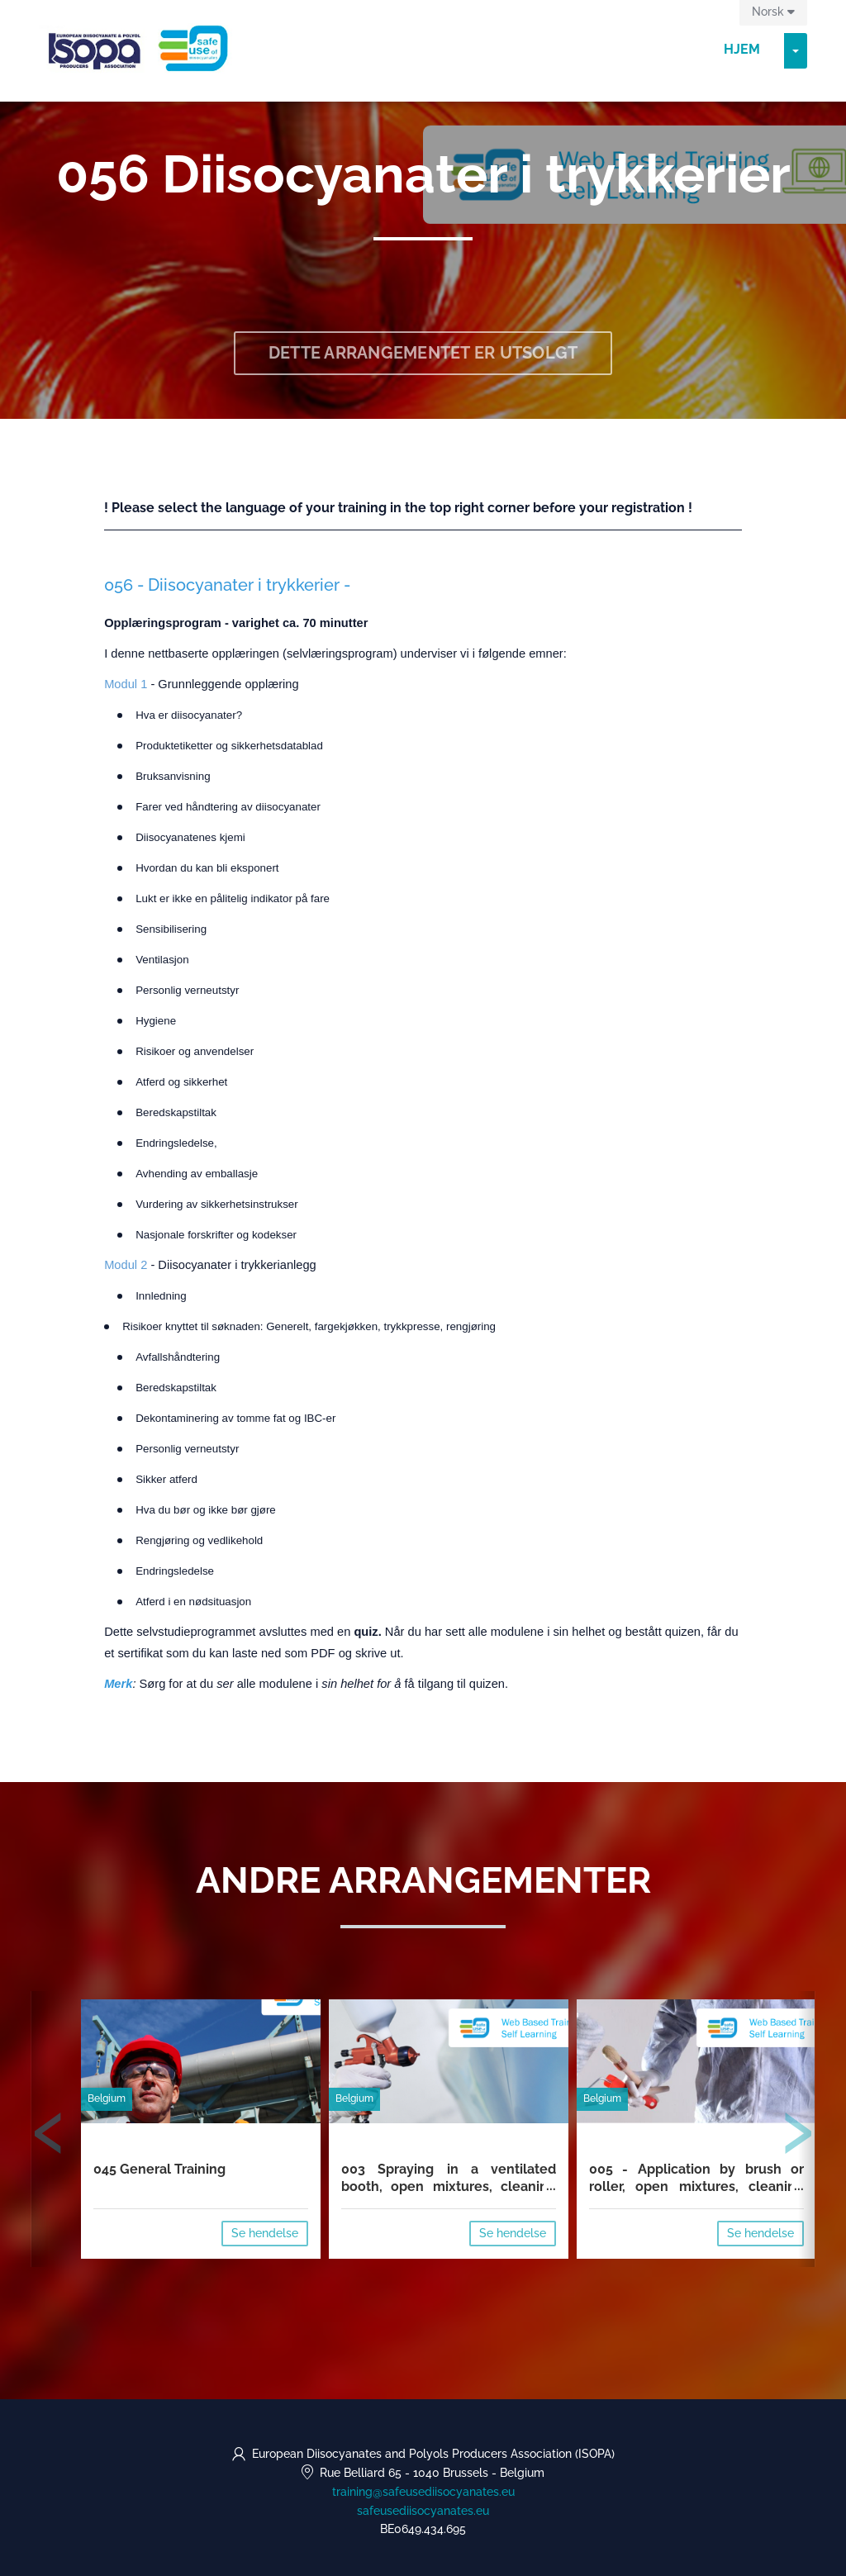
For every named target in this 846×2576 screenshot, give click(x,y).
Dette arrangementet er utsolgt (423, 353)
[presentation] (49, 2136)
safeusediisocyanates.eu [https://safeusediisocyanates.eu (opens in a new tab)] (423, 2510)
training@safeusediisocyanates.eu (423, 2491)
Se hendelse (264, 2233)
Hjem (742, 49)
